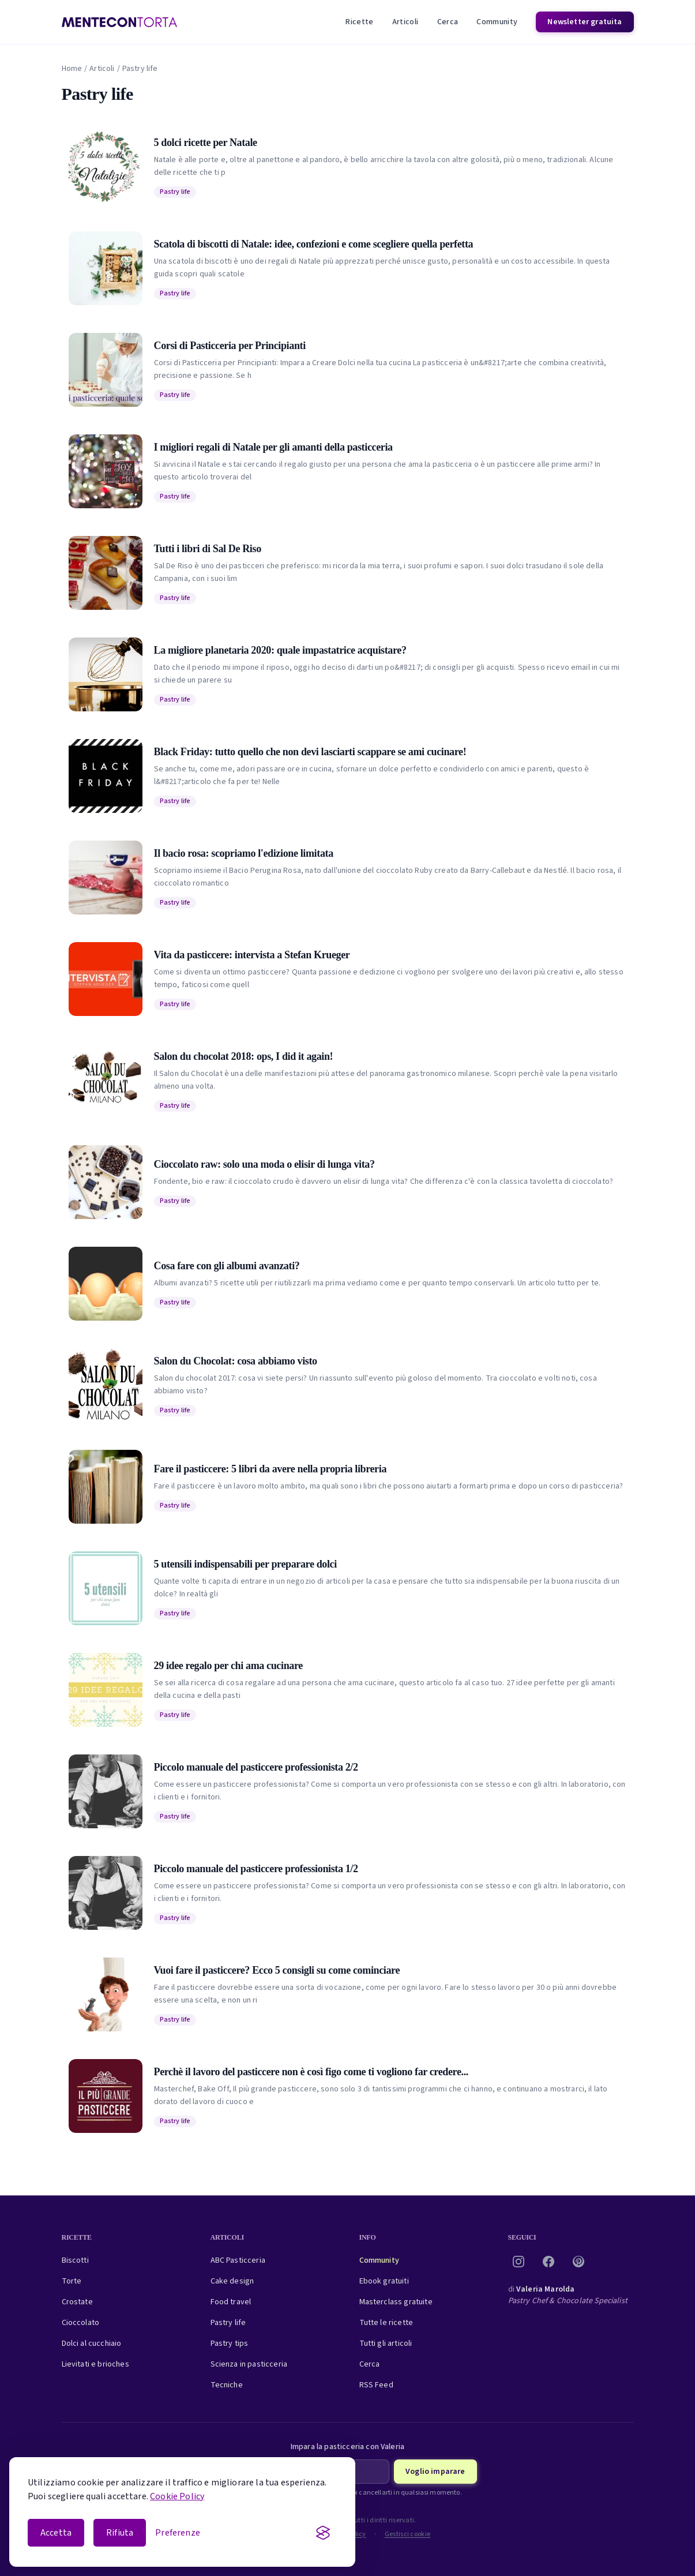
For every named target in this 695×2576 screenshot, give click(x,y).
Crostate (77, 2302)
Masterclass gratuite (396, 2302)
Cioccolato (81, 2322)
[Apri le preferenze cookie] (177, 2532)
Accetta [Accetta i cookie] (56, 2532)
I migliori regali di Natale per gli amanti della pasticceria (273, 447)
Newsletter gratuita (584, 22)
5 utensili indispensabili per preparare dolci (245, 1564)
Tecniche (227, 2385)
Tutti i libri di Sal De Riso (207, 548)
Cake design (232, 2281)
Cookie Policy (177, 2496)
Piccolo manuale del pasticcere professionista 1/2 (256, 1868)
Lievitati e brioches (95, 2364)
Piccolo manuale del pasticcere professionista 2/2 (256, 1767)
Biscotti (75, 2260)
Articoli (405, 22)
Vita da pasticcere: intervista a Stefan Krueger (252, 955)
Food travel (231, 2302)
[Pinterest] (578, 2261)
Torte (72, 2281)
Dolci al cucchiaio (92, 2343)
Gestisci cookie (408, 2534)
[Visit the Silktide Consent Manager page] (323, 2533)
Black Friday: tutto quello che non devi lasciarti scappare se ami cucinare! (310, 752)
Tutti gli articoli (385, 2343)
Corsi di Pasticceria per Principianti (230, 345)
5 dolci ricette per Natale (205, 142)
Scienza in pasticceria (249, 2364)
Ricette (359, 22)
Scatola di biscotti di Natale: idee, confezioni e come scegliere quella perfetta (314, 244)
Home (72, 68)
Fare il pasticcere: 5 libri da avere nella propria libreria (270, 1469)
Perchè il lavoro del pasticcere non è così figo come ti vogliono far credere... (311, 2072)
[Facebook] (548, 2261)
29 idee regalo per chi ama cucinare (228, 1665)
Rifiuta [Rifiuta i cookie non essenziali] (119, 2532)
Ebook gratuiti (384, 2281)
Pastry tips (230, 2343)
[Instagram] (518, 2261)
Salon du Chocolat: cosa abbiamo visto (235, 1361)
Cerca (448, 22)
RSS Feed (376, 2385)
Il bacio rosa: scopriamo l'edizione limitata (243, 853)
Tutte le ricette (386, 2322)
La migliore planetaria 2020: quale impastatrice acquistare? (280, 650)
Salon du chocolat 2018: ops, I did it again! (243, 1056)
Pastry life (175, 192)
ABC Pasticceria (238, 2260)
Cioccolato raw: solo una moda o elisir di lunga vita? (264, 1164)
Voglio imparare (435, 2471)
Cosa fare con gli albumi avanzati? (227, 1266)
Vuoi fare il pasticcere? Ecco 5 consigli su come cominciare (277, 1970)
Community (496, 22)
